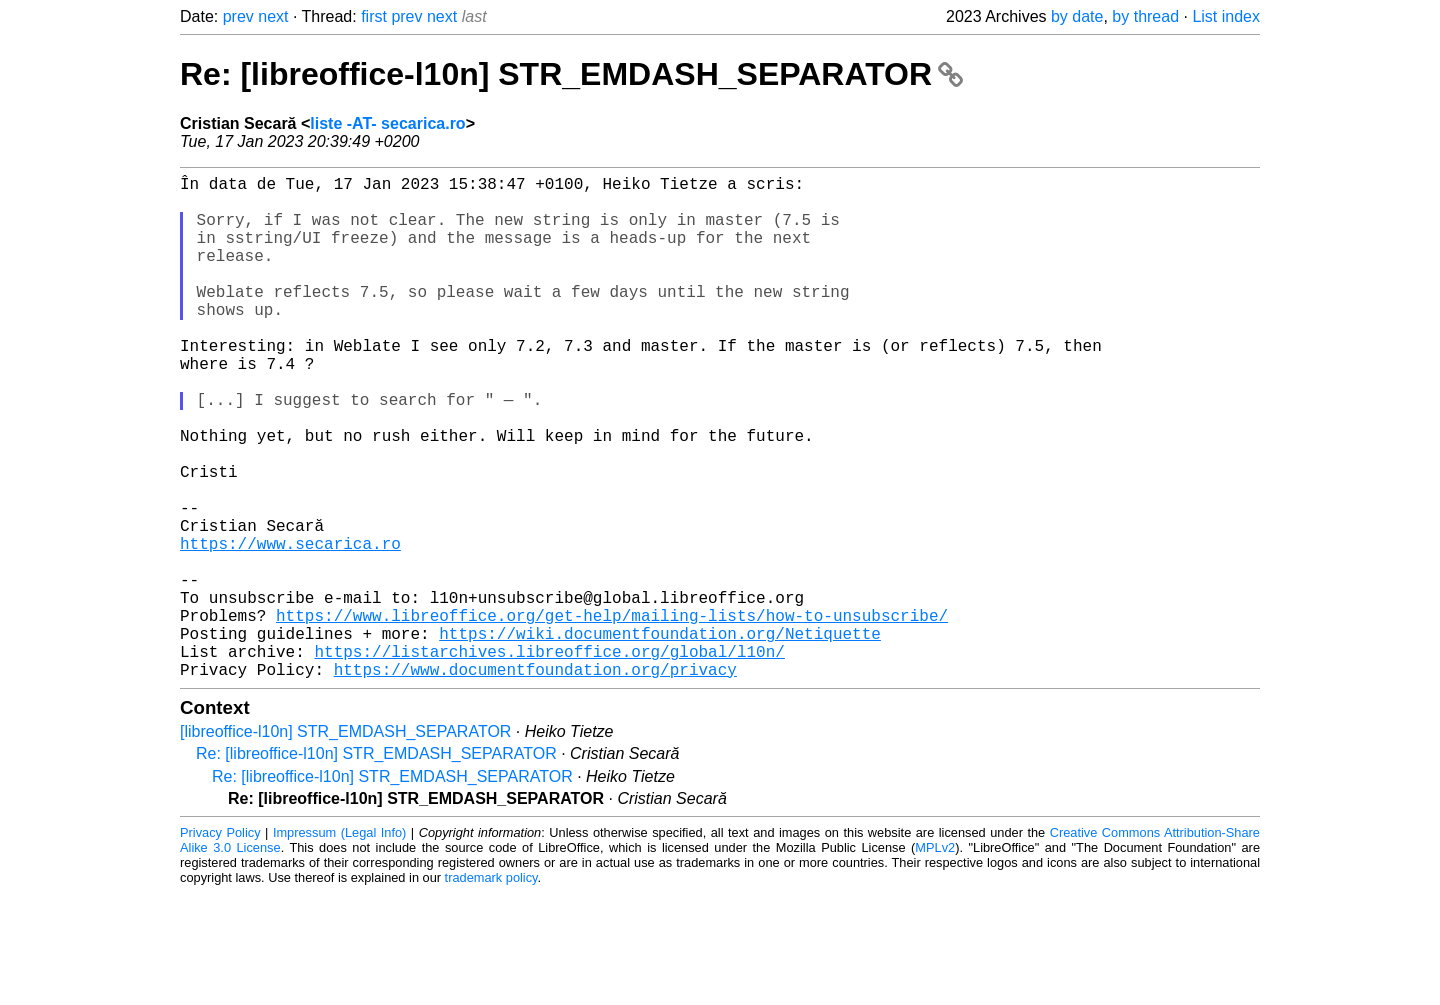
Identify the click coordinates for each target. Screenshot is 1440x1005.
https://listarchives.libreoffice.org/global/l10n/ (549, 759)
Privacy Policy (220, 944)
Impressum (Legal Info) (339, 944)
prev (238, 16)
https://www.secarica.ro (290, 627)
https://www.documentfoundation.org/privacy (535, 781)
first (374, 16)
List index (1226, 16)
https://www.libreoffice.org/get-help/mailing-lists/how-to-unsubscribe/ (612, 715)
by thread (1145, 16)
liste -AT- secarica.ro (387, 123)
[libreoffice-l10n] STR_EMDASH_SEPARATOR (345, 843)
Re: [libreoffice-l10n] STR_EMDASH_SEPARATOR (571, 74)
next (273, 16)
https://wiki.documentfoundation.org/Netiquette (660, 737)
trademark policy (491, 989)
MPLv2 (935, 959)
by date (1077, 16)
